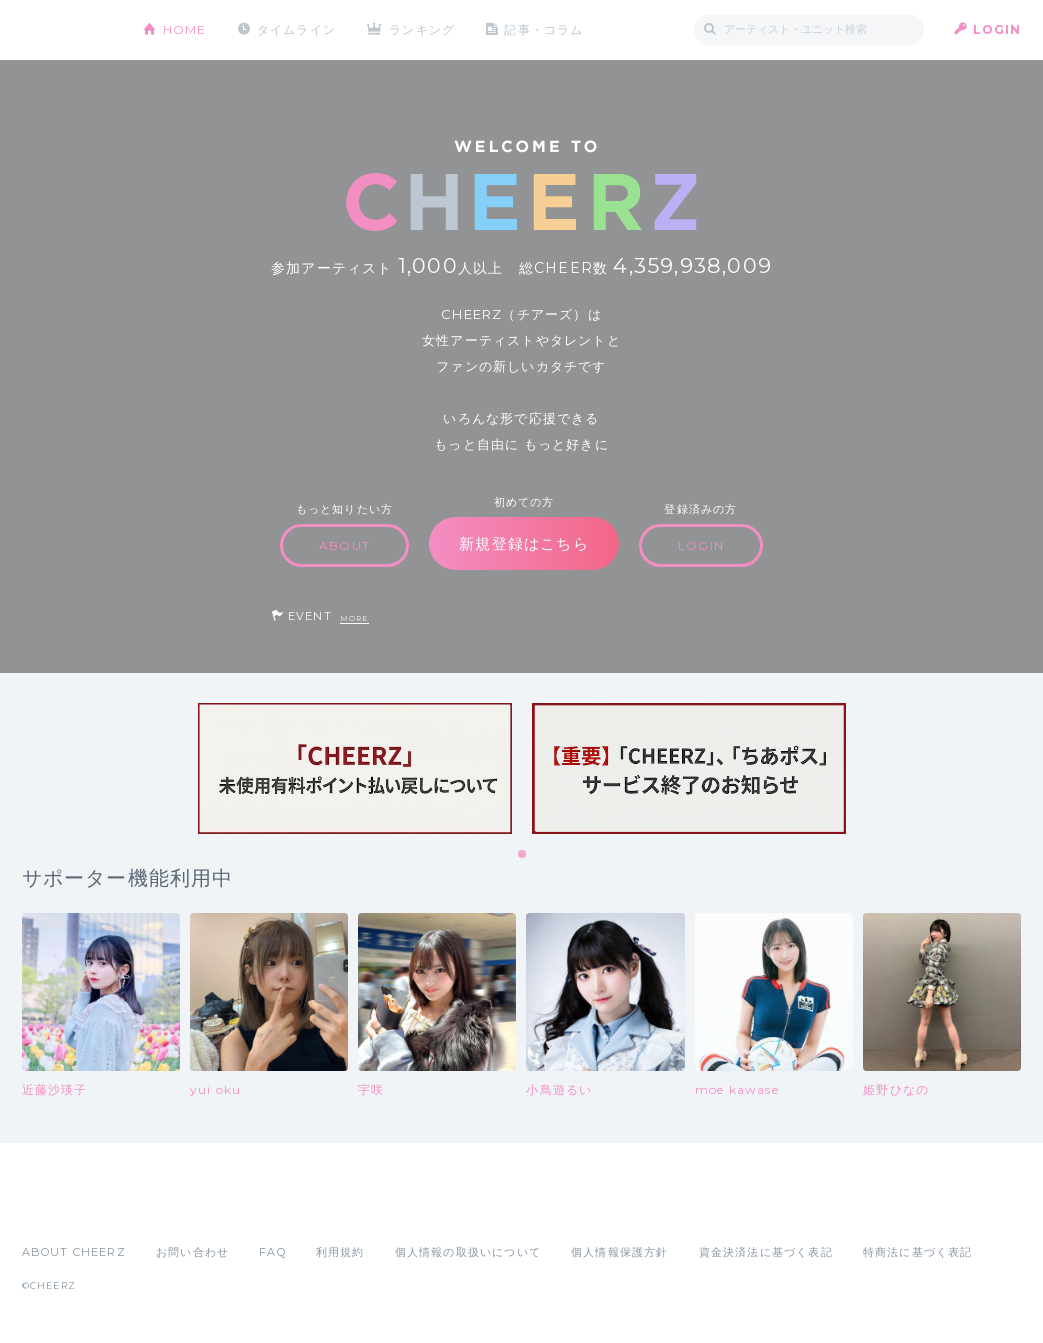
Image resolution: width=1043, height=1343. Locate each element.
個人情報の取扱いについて (468, 1252)
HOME (185, 29)
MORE (354, 618)
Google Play (174, 1208)
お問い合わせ (192, 1252)
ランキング (422, 29)
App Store (68, 1208)
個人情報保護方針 (620, 1252)
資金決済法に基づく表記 (766, 1252)
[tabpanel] (355, 768)
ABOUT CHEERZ (74, 1252)
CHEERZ (67, 30)
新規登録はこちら (524, 543)
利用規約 (340, 1252)
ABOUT (344, 545)
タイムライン (296, 29)
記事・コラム (543, 29)
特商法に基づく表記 (918, 1252)
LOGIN (997, 29)
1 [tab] (523, 855)
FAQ (272, 1252)
